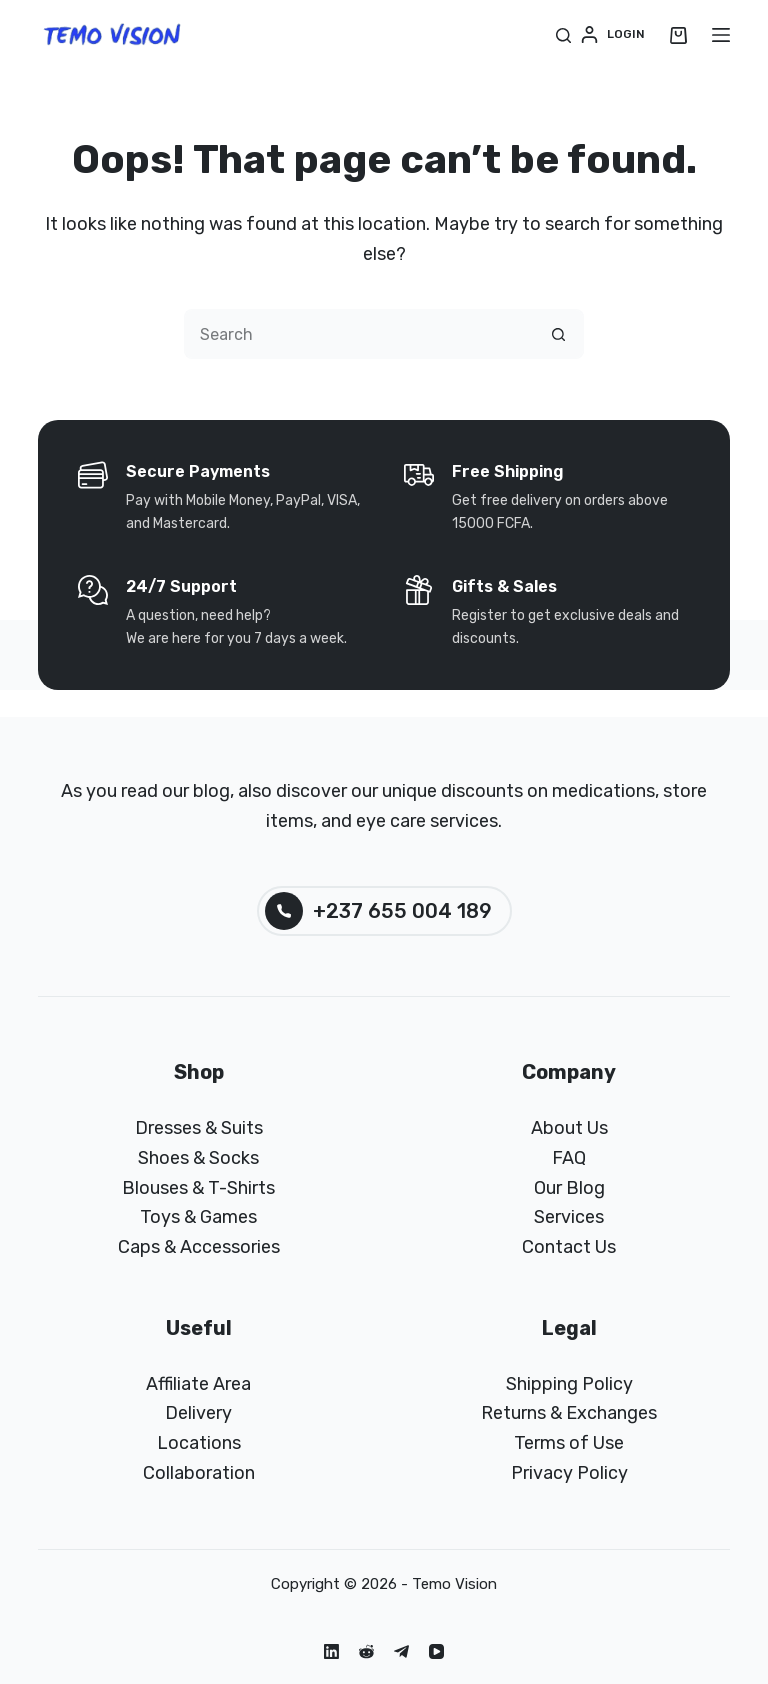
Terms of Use (569, 1443)
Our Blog (569, 1188)
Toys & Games (198, 1217)
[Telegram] (401, 1651)
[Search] (563, 35)
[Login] (613, 35)
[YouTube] (436, 1651)
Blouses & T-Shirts (198, 1188)
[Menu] (721, 35)
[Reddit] (366, 1651)
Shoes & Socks (198, 1158)
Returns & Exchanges (569, 1413)
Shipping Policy (569, 1384)
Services (569, 1217)
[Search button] (559, 334)
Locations (199, 1443)
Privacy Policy (569, 1473)
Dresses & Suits (199, 1128)
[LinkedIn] (331, 1651)
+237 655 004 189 (378, 911)
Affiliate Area (198, 1384)
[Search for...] (359, 334)
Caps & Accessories (199, 1247)
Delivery (198, 1413)
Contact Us (569, 1247)
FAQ (569, 1158)
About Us (569, 1128)
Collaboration (199, 1473)
